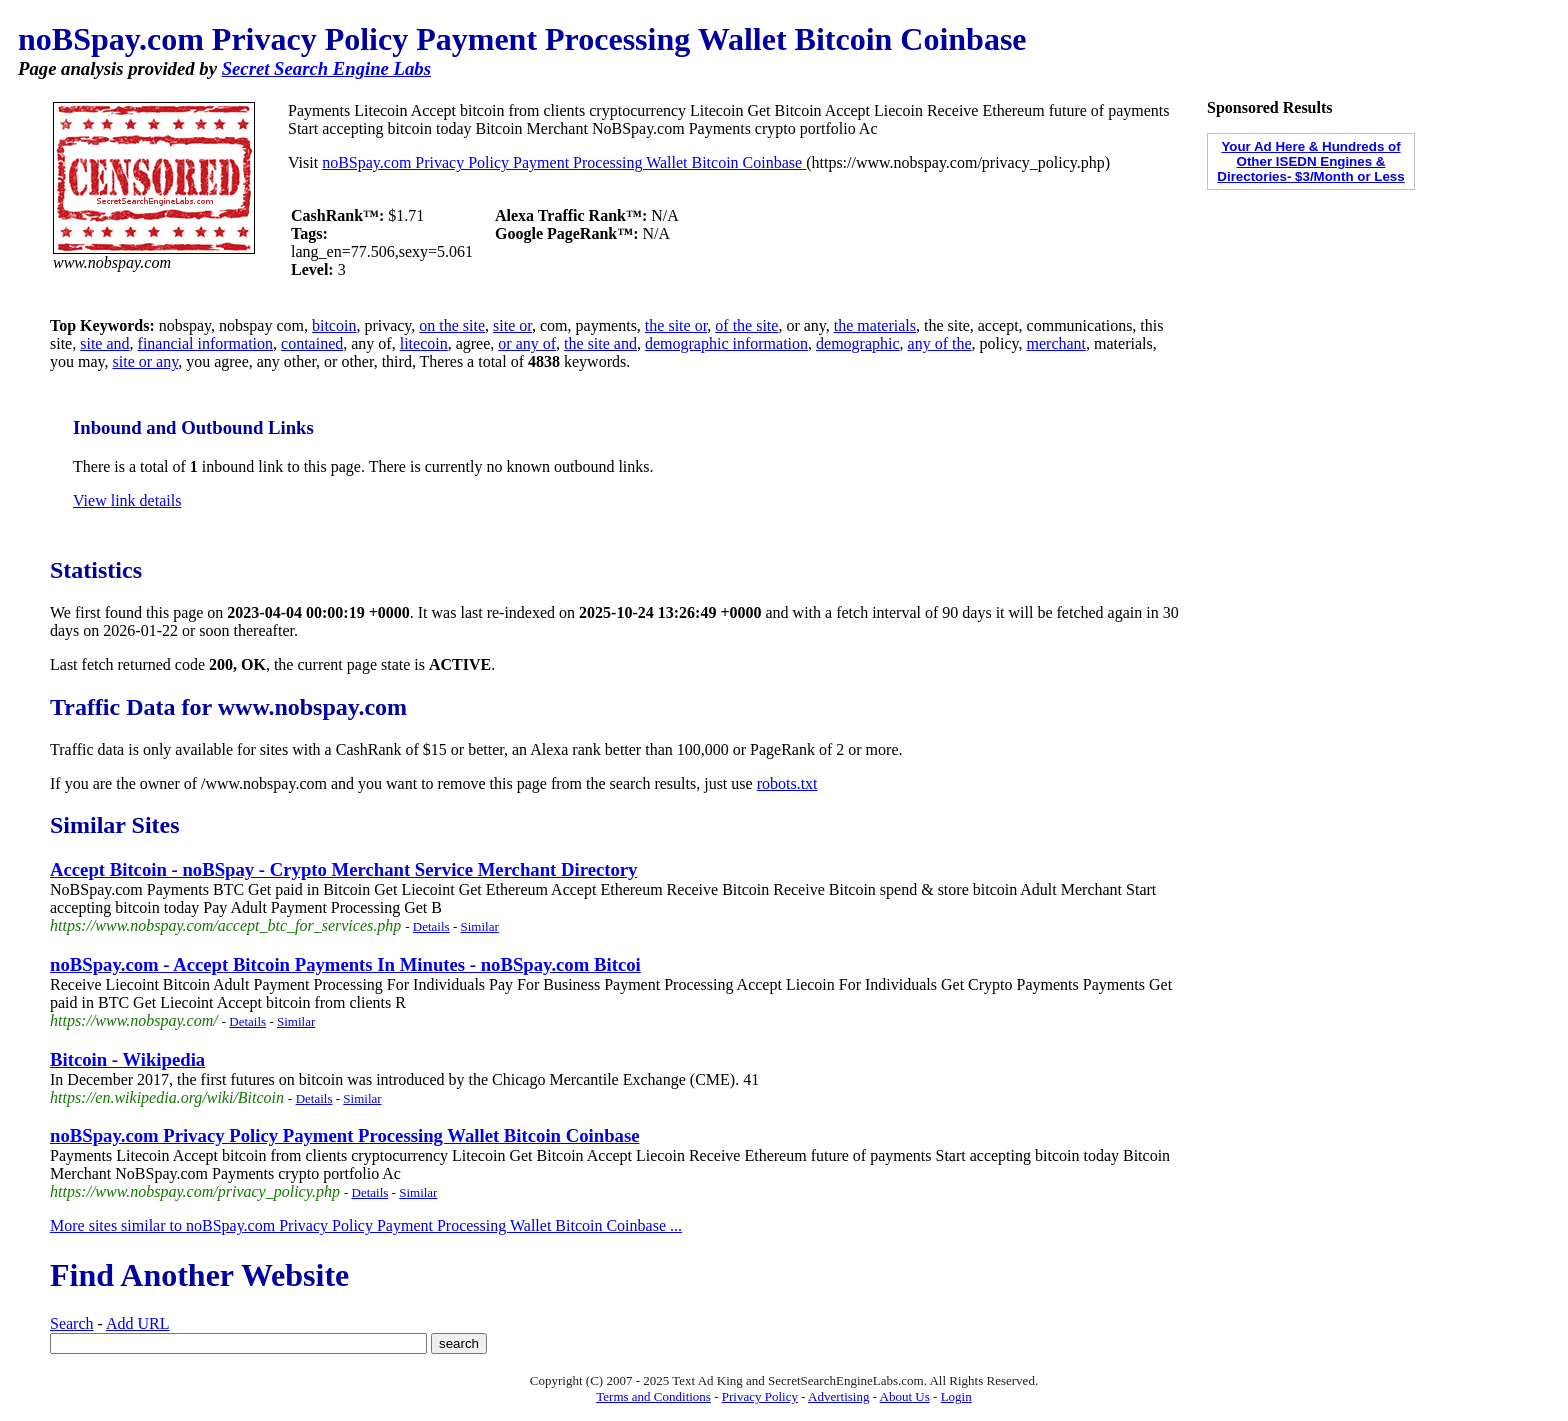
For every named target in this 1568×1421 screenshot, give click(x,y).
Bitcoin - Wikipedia (127, 1059)
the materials (875, 325)
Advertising (838, 1396)
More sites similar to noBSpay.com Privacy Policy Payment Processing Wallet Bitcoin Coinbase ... (366, 1225)
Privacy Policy (760, 1396)
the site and (600, 343)
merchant (1057, 343)
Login (956, 1396)
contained (312, 343)
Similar (479, 926)
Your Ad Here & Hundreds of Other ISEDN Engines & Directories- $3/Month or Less (1310, 161)
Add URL (138, 1323)
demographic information (726, 343)
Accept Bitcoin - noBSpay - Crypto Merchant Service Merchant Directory (343, 869)
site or (512, 325)
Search (72, 1323)
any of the (940, 343)
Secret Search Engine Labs (326, 68)
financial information (206, 343)
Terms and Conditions (653, 1396)
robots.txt (787, 783)
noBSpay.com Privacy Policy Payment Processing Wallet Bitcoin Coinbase (564, 162)
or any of (527, 343)
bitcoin (334, 325)
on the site (452, 325)
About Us (905, 1396)
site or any (146, 361)
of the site (746, 325)
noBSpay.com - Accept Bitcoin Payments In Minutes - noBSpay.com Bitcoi (345, 964)
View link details (127, 500)
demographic (858, 343)
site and (104, 343)
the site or (676, 325)
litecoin (424, 343)
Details (431, 926)
